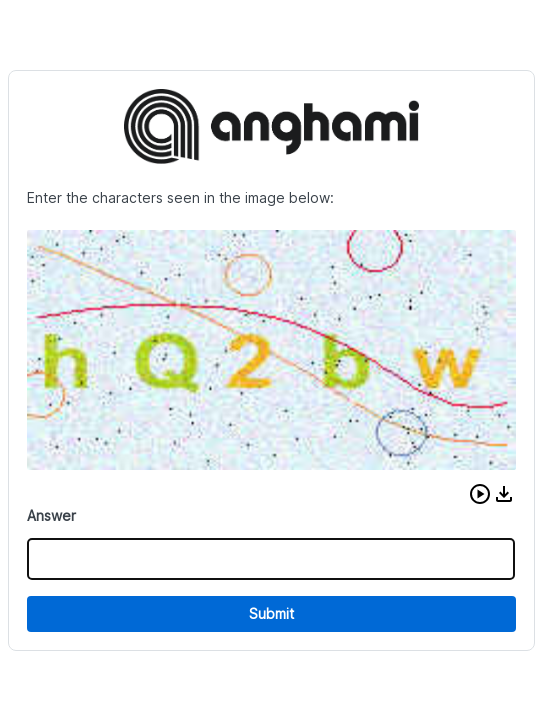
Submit (271, 613)
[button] (480, 494)
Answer (51, 515)
